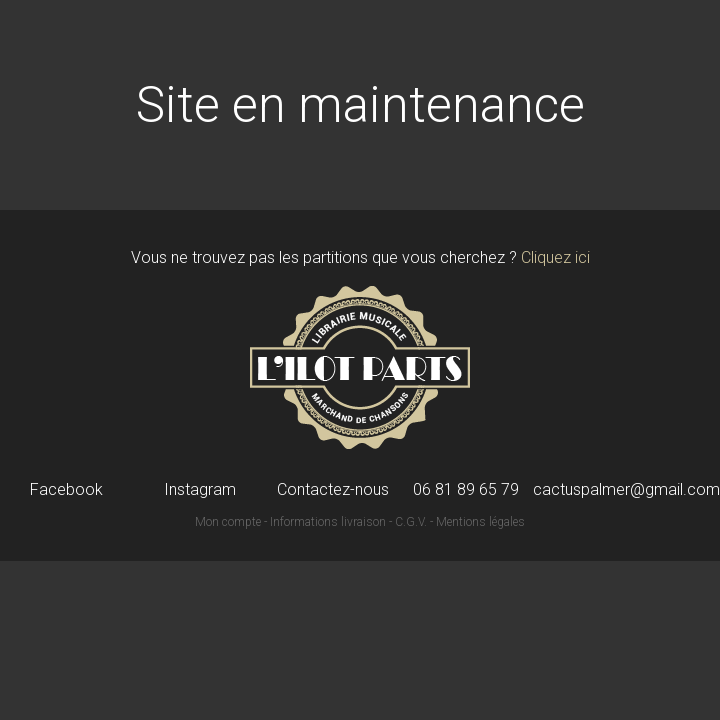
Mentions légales (480, 522)
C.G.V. (411, 522)
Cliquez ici (555, 257)
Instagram (200, 490)
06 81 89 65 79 (466, 490)
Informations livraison (328, 522)
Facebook (66, 490)
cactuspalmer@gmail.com (626, 490)
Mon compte (228, 522)
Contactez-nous (333, 490)
